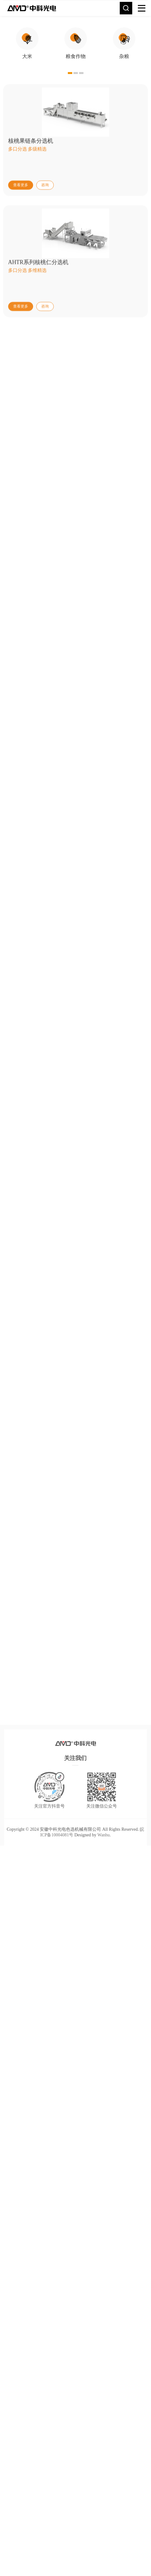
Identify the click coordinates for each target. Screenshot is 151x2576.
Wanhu (104, 1874)
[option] (27, 89)
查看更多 (20, 278)
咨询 (45, 278)
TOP (15, 1895)
